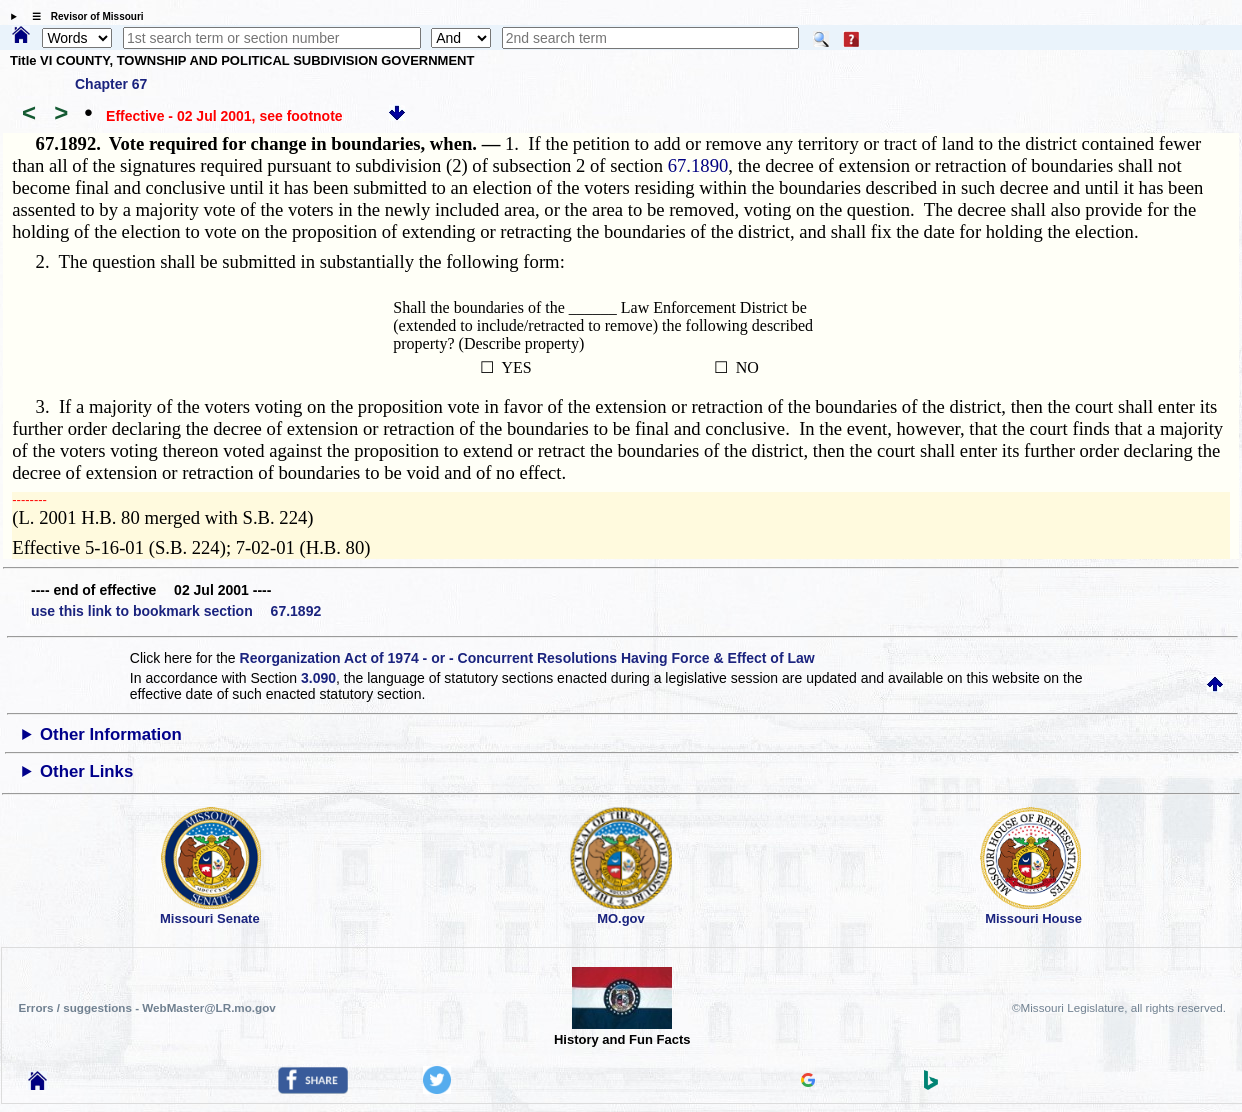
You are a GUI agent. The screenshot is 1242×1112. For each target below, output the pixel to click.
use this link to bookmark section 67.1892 (176, 611)
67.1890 (698, 165)
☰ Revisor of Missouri (83, 16)
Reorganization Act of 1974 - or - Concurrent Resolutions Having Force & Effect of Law (527, 658)
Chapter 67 (111, 84)
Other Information (111, 734)
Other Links (86, 771)
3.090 (318, 678)
